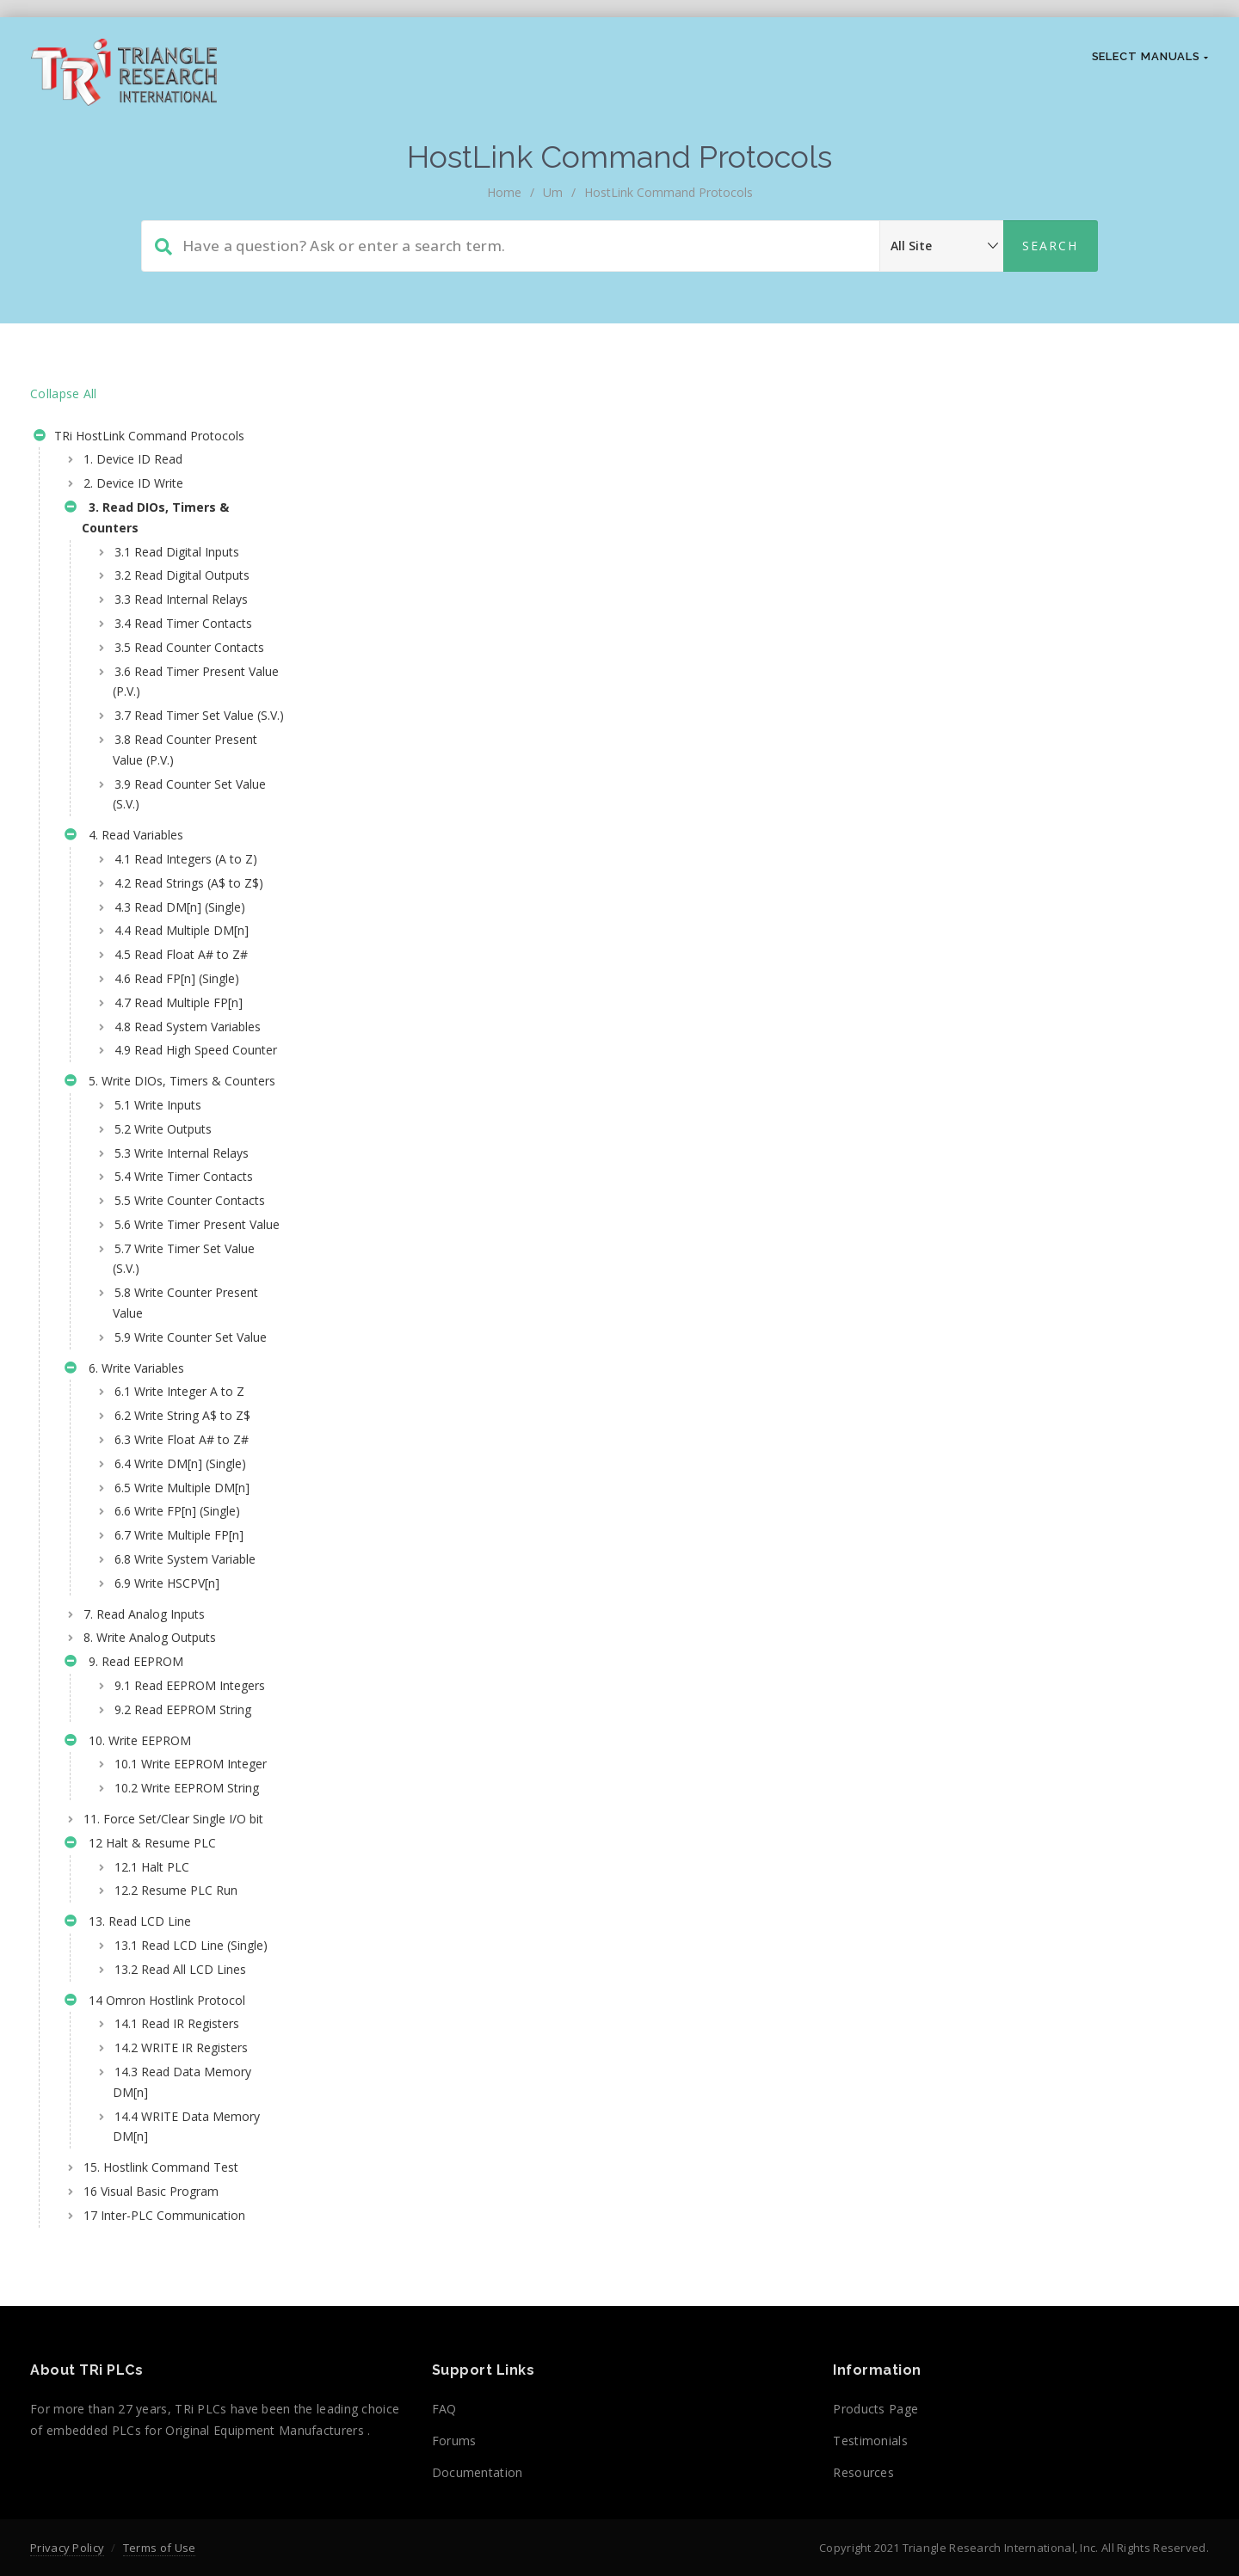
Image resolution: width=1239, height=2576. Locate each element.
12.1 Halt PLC (151, 2132)
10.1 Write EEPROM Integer (168, 1978)
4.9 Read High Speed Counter (171, 1142)
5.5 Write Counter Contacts (162, 1333)
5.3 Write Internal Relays (181, 1275)
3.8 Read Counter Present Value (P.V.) (185, 790)
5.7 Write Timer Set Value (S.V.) (184, 1422)
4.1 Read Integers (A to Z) (185, 900)
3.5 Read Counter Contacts (162, 657)
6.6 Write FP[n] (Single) (177, 1696)
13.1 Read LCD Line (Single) (168, 2221)
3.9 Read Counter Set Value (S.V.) (172, 834)
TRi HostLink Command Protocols (139, 437)
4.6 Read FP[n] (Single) (176, 1039)
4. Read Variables (124, 878)
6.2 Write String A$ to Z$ (182, 1599)
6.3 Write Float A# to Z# (181, 1623)
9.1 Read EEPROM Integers (164, 1879)
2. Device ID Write (133, 483)
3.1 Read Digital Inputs (176, 552)
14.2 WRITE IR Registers (181, 2334)
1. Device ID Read (132, 459)
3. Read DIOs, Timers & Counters (147, 517)
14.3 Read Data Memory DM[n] (182, 2368)
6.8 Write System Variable (185, 1743)
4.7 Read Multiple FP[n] (178, 1063)
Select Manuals (1150, 56)
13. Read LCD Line (128, 2189)
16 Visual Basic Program (151, 2477)
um (553, 192)
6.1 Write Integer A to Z (179, 1576)
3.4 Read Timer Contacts (183, 623)
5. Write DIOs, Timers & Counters (143, 1193)
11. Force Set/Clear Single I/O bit (164, 2074)
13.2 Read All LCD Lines (180, 2255)
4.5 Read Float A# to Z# (181, 1016)
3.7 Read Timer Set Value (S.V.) (183, 746)
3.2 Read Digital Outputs (182, 575)
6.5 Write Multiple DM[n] (182, 1671)
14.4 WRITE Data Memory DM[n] (161, 2413)
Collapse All (63, 393)
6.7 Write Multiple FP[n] (178, 1719)
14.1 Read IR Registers (176, 2310)
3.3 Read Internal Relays (181, 599)
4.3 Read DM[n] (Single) (179, 968)
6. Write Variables (124, 1554)
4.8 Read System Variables (160, 1097)
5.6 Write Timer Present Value (179, 1377)
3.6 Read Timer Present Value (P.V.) (179, 701)
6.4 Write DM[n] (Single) (180, 1647)
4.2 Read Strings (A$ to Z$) (177, 933)
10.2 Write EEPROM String (168, 2023)
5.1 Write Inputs (157, 1228)
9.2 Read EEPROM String (182, 1914)
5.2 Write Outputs (163, 1251)
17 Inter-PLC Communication (164, 2501)
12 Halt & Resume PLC (140, 2110)
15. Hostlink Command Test (160, 2453)
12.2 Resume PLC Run (175, 2157)
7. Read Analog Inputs (144, 1798)
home (504, 192)
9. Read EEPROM (124, 1847)
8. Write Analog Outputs (149, 1822)
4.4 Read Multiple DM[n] (181, 992)
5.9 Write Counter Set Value (173, 1510)
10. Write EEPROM (128, 1947)
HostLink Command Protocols (668, 192)
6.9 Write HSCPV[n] (166, 1767)
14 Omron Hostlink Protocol (155, 2288)
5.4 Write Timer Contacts (183, 1299)
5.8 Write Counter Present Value (185, 1466)
